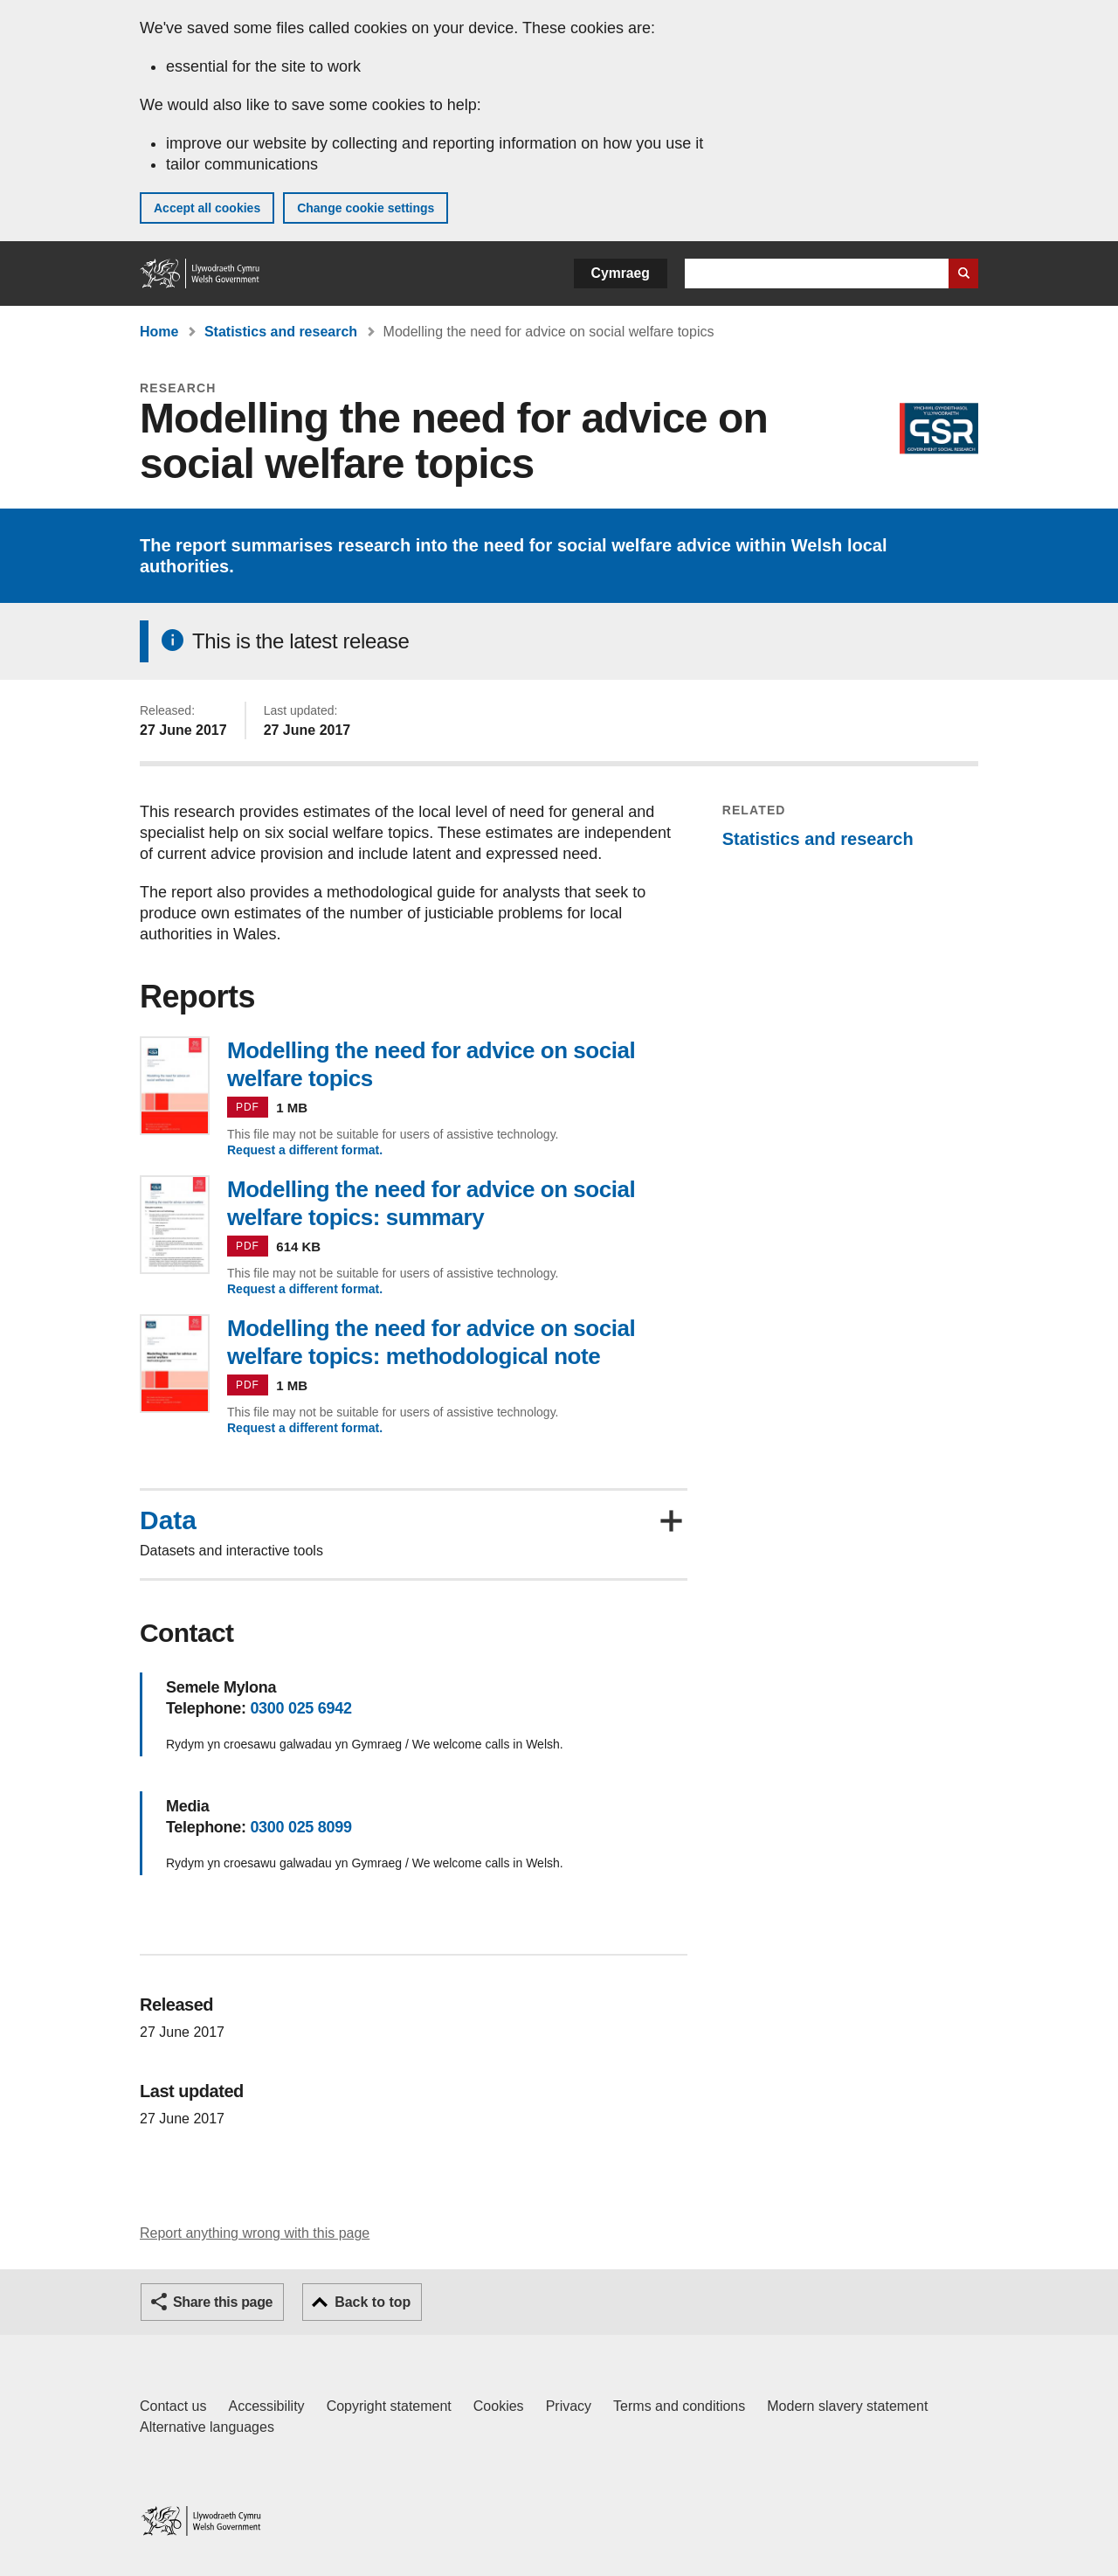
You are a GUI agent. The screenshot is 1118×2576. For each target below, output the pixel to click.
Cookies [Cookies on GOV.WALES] (498, 2406)
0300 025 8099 (300, 1827)
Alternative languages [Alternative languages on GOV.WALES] (207, 2427)
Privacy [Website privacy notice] (568, 2406)
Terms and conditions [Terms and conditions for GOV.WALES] (679, 2406)
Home (159, 331)
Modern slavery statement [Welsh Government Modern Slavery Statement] (847, 2406)
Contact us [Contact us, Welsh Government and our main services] (173, 2406)
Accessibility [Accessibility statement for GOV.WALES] (266, 2406)
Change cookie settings (365, 208)
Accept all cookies (207, 208)
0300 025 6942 (300, 1708)
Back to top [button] (373, 2302)
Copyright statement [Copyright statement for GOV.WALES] (389, 2406)
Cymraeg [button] (620, 273)
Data (168, 1520)
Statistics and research (280, 331)
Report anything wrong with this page (254, 2233)
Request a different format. (305, 1150)
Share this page (223, 2302)
